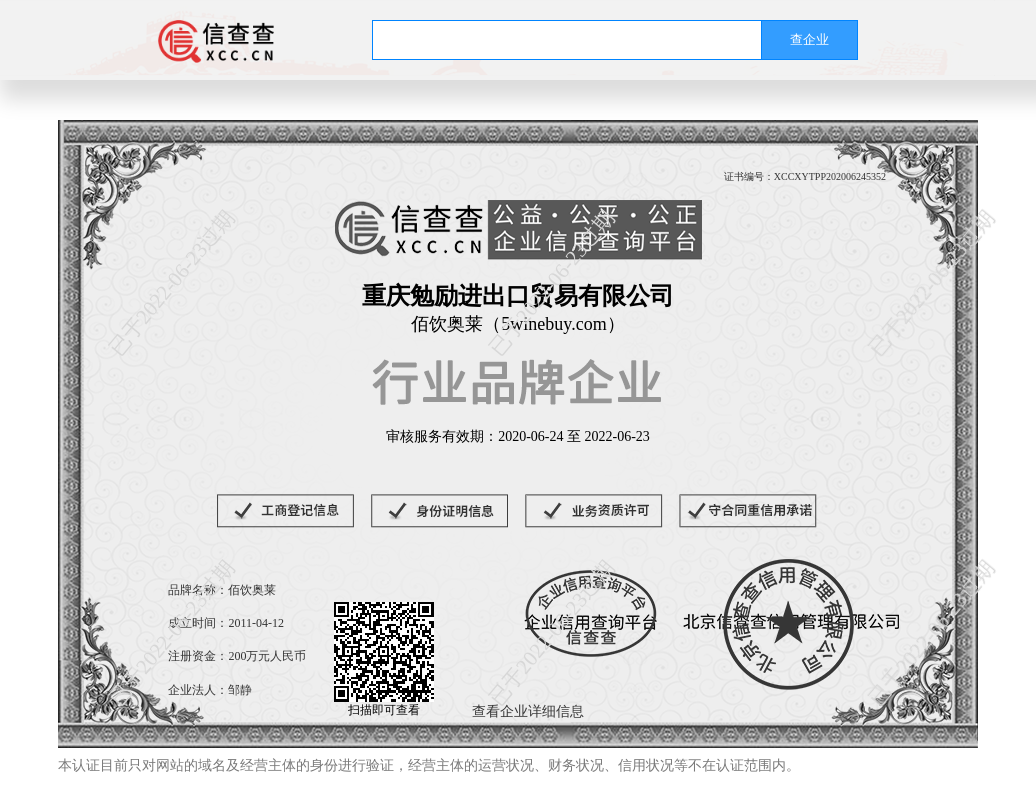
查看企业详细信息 (528, 711)
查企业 (809, 39)
